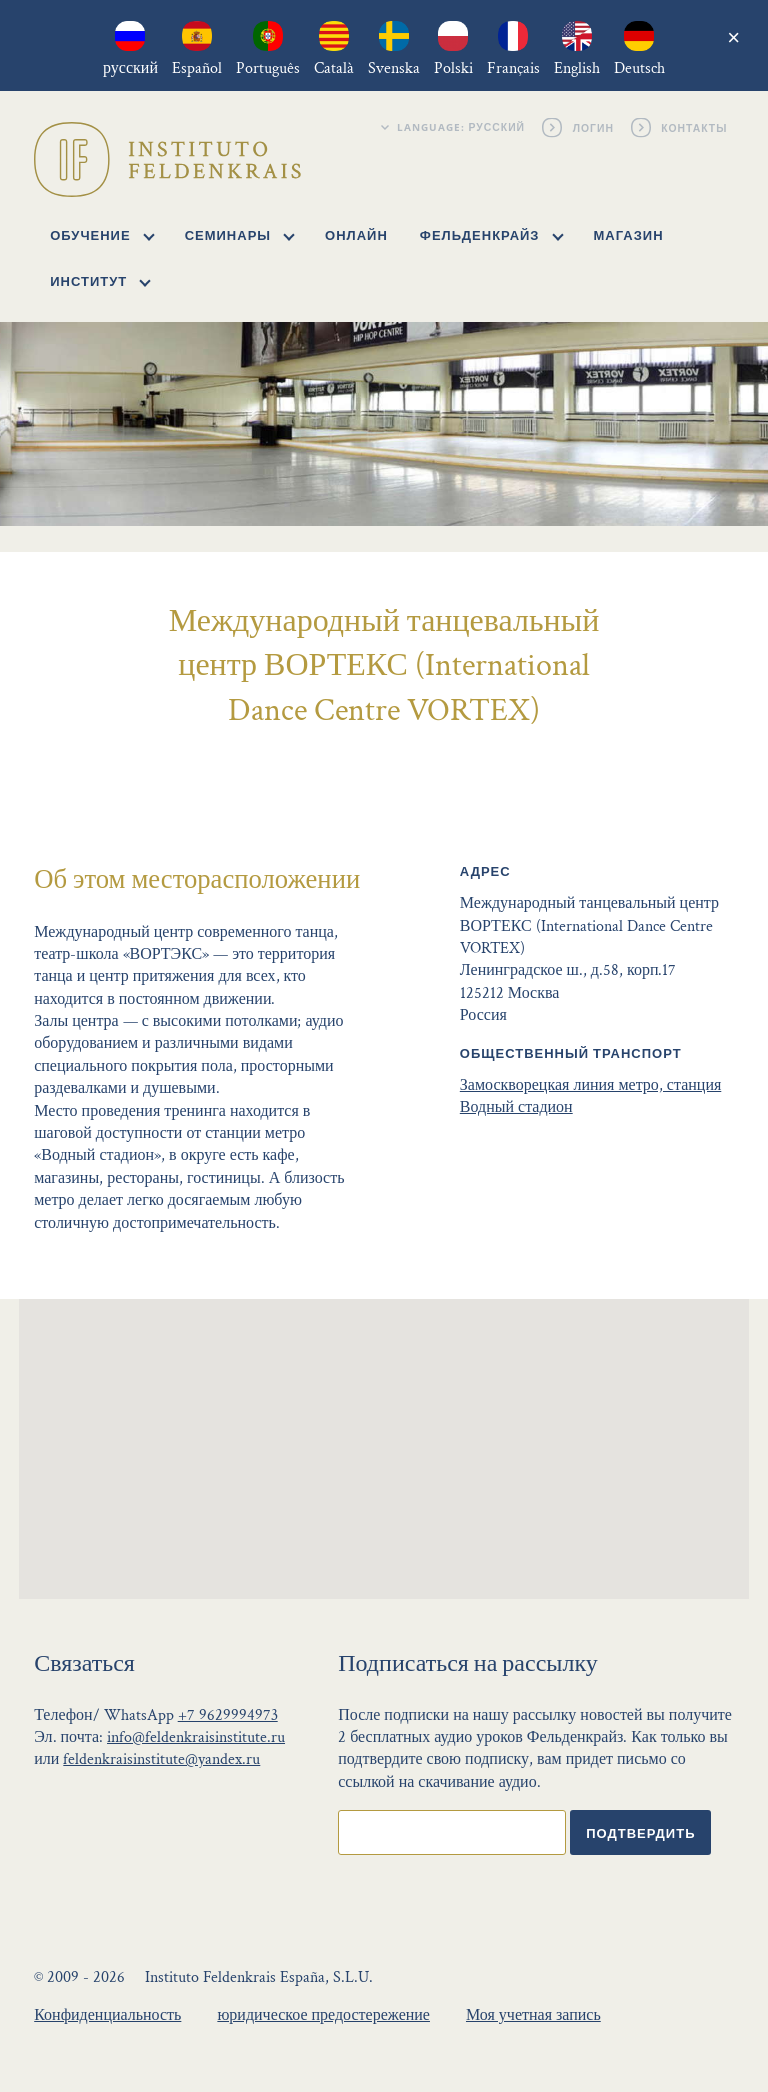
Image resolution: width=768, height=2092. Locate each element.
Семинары (240, 235)
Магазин (629, 235)
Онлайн (356, 235)
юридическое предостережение (323, 2015)
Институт (100, 281)
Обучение (102, 235)
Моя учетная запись (533, 2015)
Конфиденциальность (107, 2015)
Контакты (695, 127)
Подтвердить (640, 1833)
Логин (594, 127)
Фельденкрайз (491, 235)
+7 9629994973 (228, 1715)
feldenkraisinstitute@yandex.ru (161, 1759)
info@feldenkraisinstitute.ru (196, 1737)
